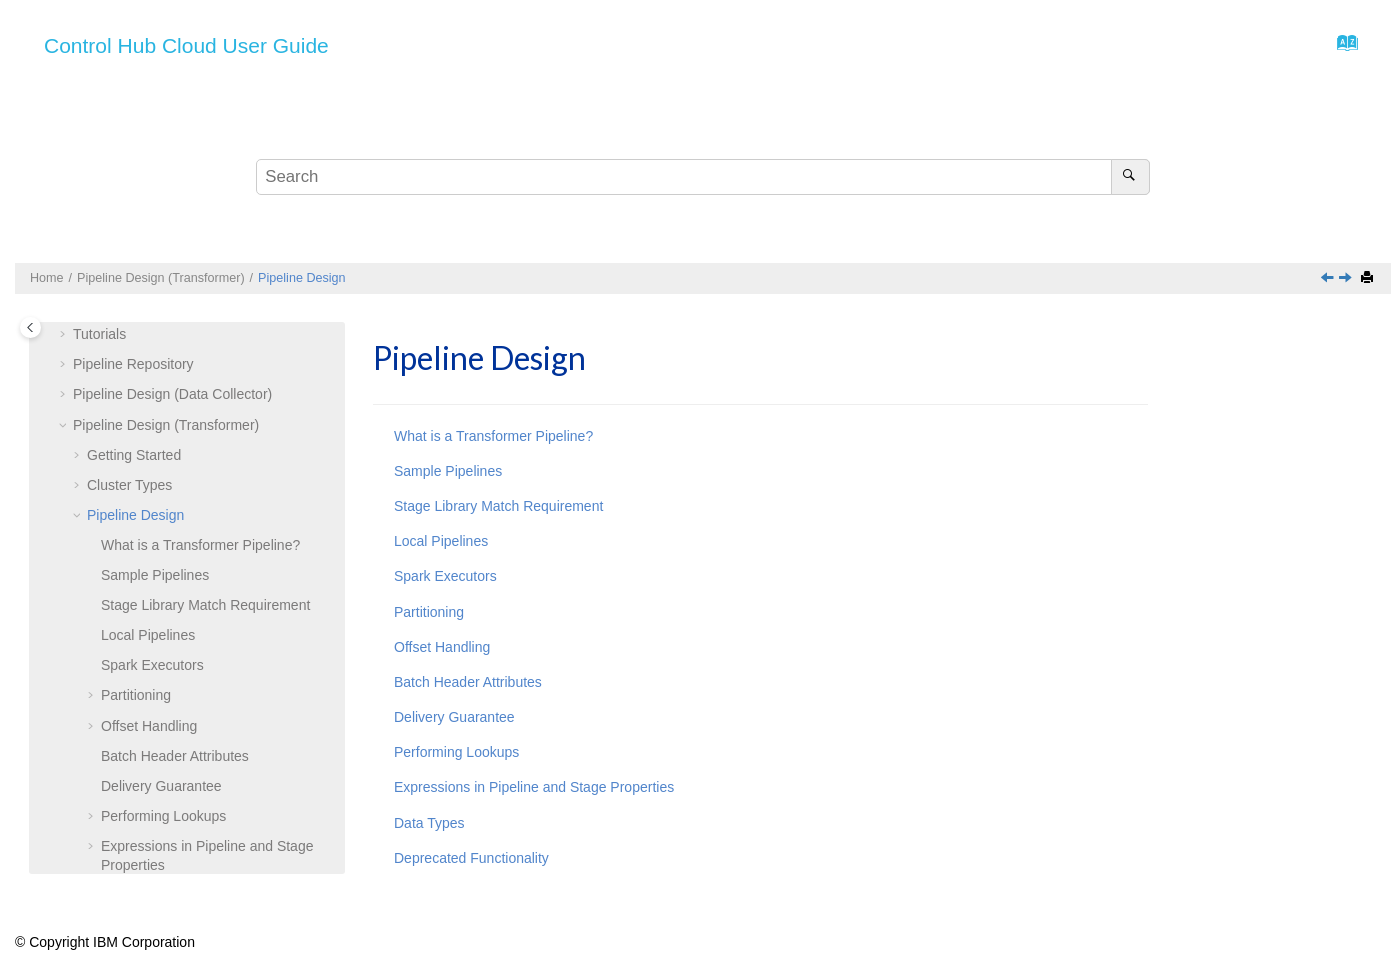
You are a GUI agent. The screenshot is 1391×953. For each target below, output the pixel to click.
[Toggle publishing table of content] (30, 327)
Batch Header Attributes (175, 756)
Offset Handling (149, 726)
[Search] (1130, 177)
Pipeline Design (302, 278)
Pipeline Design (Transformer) (161, 278)
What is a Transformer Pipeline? (493, 436)
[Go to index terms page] (1341, 48)
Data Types (429, 823)
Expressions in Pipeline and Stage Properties (534, 787)
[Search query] (703, 177)
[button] (65, 335)
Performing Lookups (163, 816)
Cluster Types (129, 485)
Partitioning (136, 695)
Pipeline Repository (133, 364)
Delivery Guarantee (161, 786)
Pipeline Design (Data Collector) (172, 394)
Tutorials (99, 334)
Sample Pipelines (155, 575)
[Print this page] (1369, 278)
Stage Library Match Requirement (205, 605)
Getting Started (134, 455)
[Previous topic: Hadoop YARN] (1329, 279)
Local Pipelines (148, 635)
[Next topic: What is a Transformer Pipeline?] (1347, 279)
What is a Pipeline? (200, 545)
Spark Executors (152, 665)
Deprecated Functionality (471, 858)
